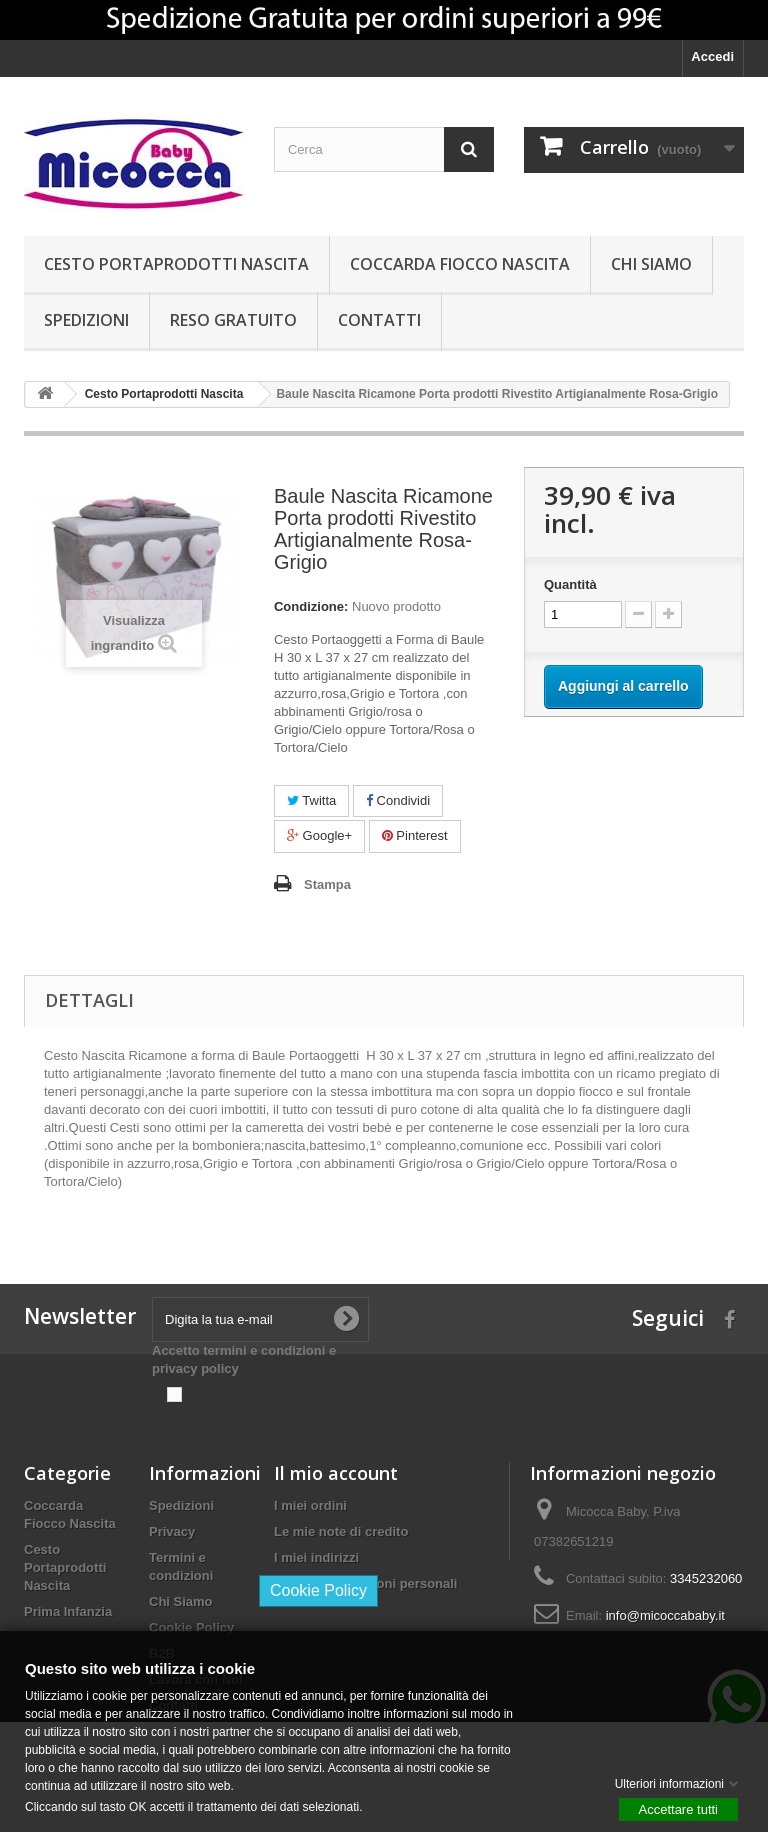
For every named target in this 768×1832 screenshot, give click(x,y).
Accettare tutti (678, 1808)
